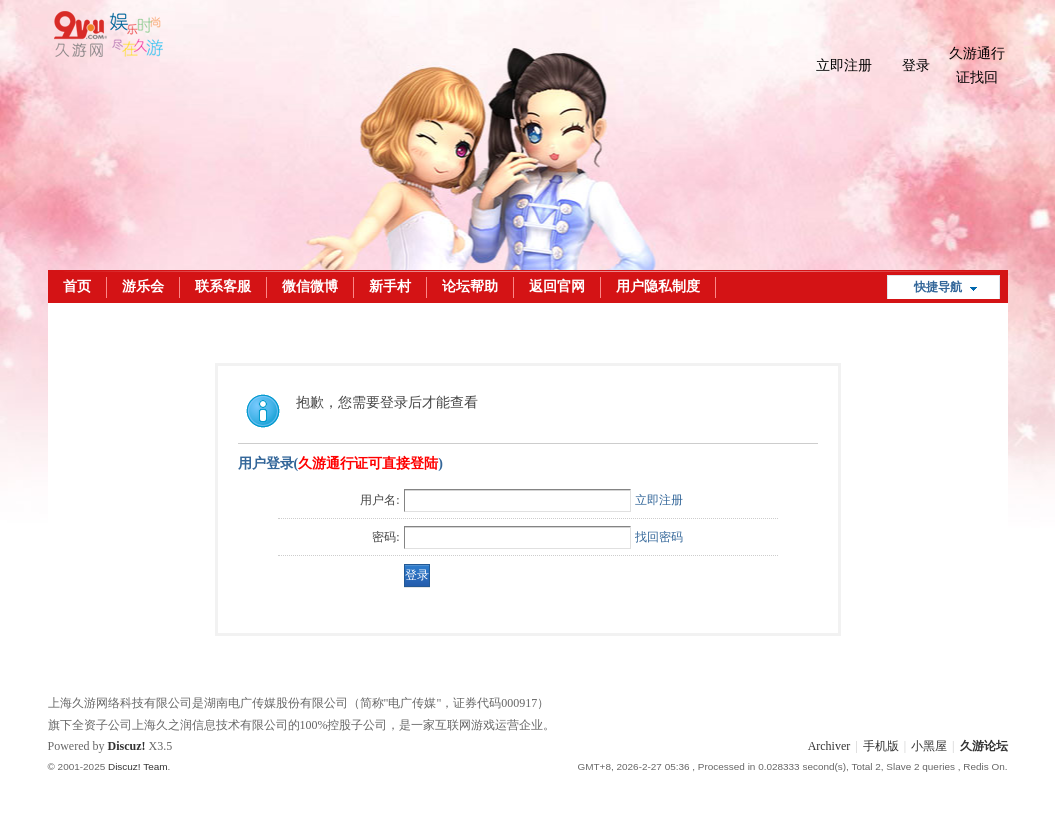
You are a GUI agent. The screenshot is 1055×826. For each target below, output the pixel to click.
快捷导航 (938, 287)
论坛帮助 (470, 286)
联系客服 (223, 286)
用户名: (379, 500)
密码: (385, 537)
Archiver (829, 746)
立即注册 (844, 65)
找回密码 (659, 537)
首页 (77, 286)
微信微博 (310, 286)
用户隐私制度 (658, 286)
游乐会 (143, 286)
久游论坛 (984, 746)
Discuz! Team (138, 766)
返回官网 (557, 286)
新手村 (390, 286)
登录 (916, 65)
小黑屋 (929, 746)
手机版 (881, 746)
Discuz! (127, 746)
